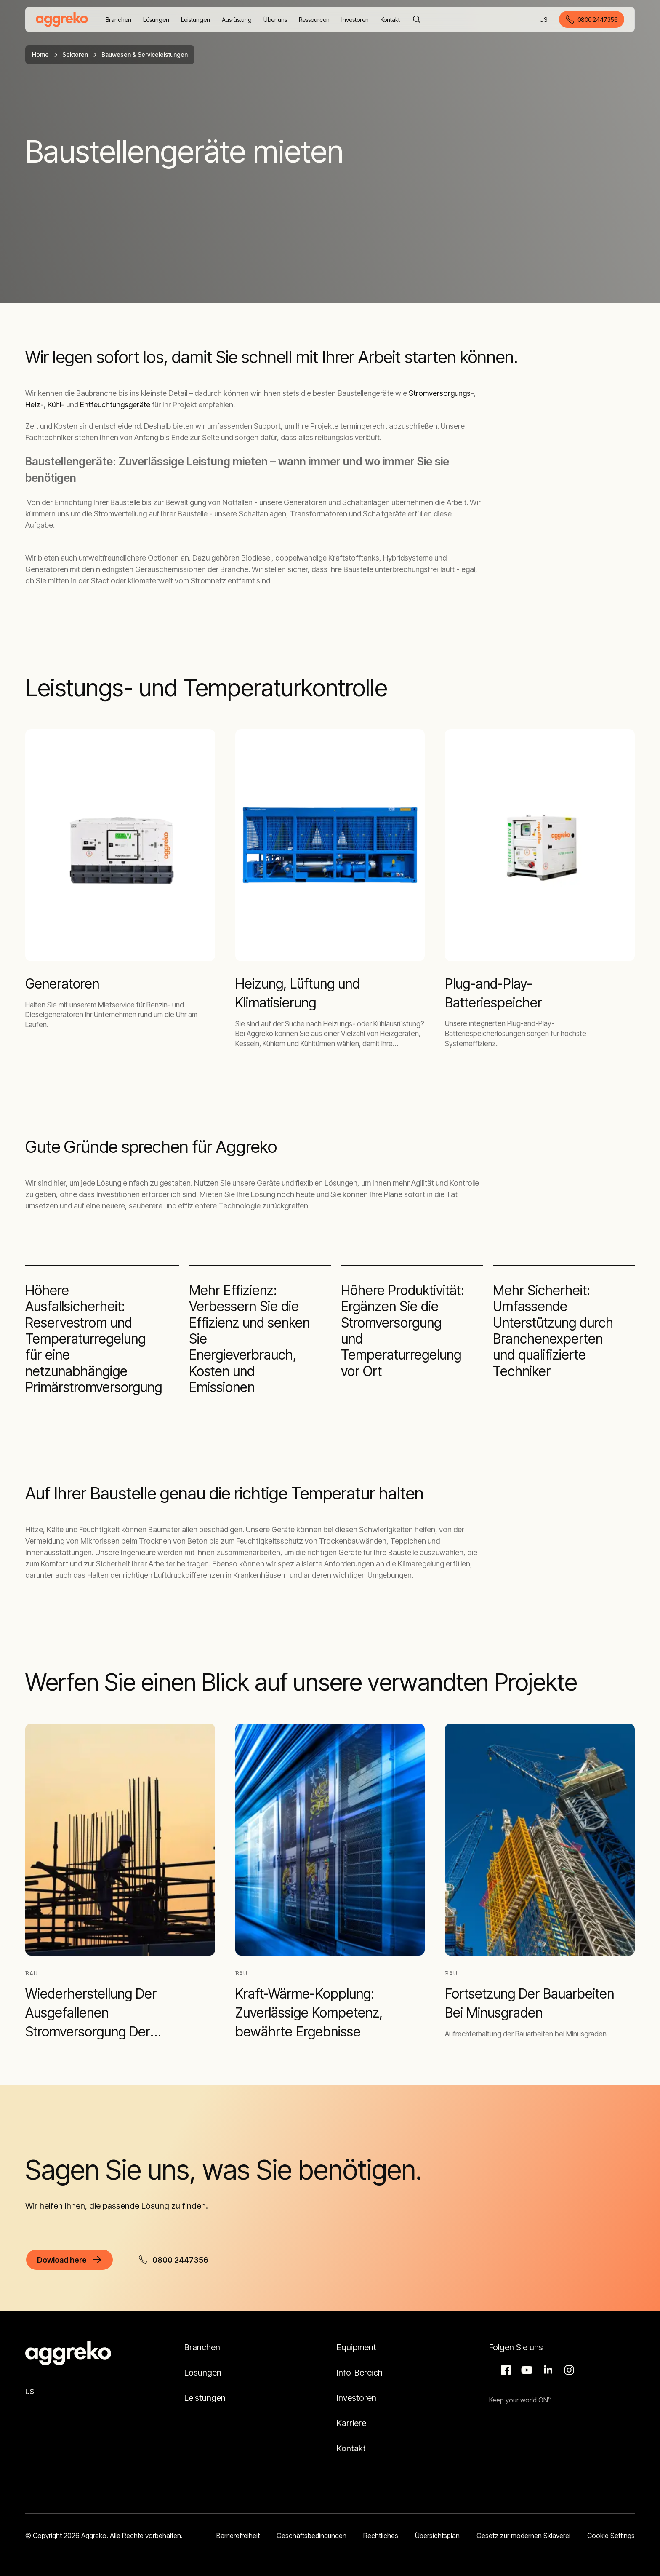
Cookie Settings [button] (611, 2535)
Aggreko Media (525, 2370)
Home (40, 54)
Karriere (351, 2423)
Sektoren (75, 54)
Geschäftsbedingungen (311, 2535)
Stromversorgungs (440, 393)
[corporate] (62, 19)
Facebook (504, 2370)
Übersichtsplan (437, 2535)
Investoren (356, 2398)
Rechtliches (380, 2535)
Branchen (202, 2347)
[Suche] (417, 19)
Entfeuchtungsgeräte (115, 404)
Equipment (356, 2347)
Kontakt (351, 2448)
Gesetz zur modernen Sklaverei (523, 2535)
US (544, 20)
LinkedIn (546, 2370)
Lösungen (202, 2373)
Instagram (567, 2370)
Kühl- (56, 404)
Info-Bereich (360, 2373)
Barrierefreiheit (238, 2535)
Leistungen (205, 2398)
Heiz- (34, 404)
